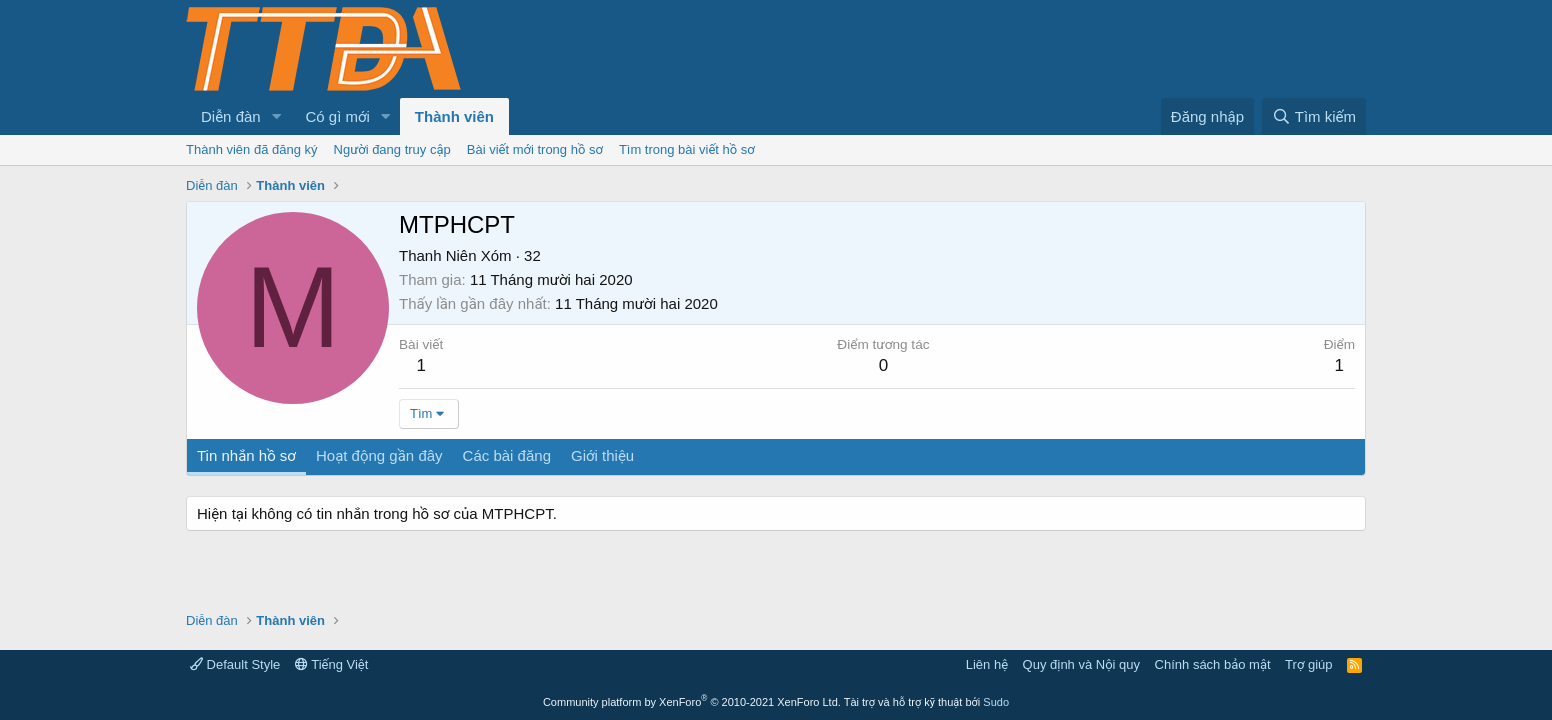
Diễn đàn (231, 116)
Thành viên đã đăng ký (252, 149)
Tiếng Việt (332, 664)
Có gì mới (338, 116)
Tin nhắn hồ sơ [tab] (246, 455)
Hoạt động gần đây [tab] (379, 455)
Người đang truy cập (392, 149)
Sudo (996, 702)
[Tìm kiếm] (1314, 116)
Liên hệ (987, 664)
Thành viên (454, 116)
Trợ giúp (1308, 664)
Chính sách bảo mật (1213, 664)
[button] (277, 116)
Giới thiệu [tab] (602, 455)
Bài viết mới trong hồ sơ (535, 149)
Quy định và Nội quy (1082, 664)
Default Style (235, 664)
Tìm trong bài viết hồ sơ (687, 149)
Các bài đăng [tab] (507, 455)
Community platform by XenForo (692, 702)
